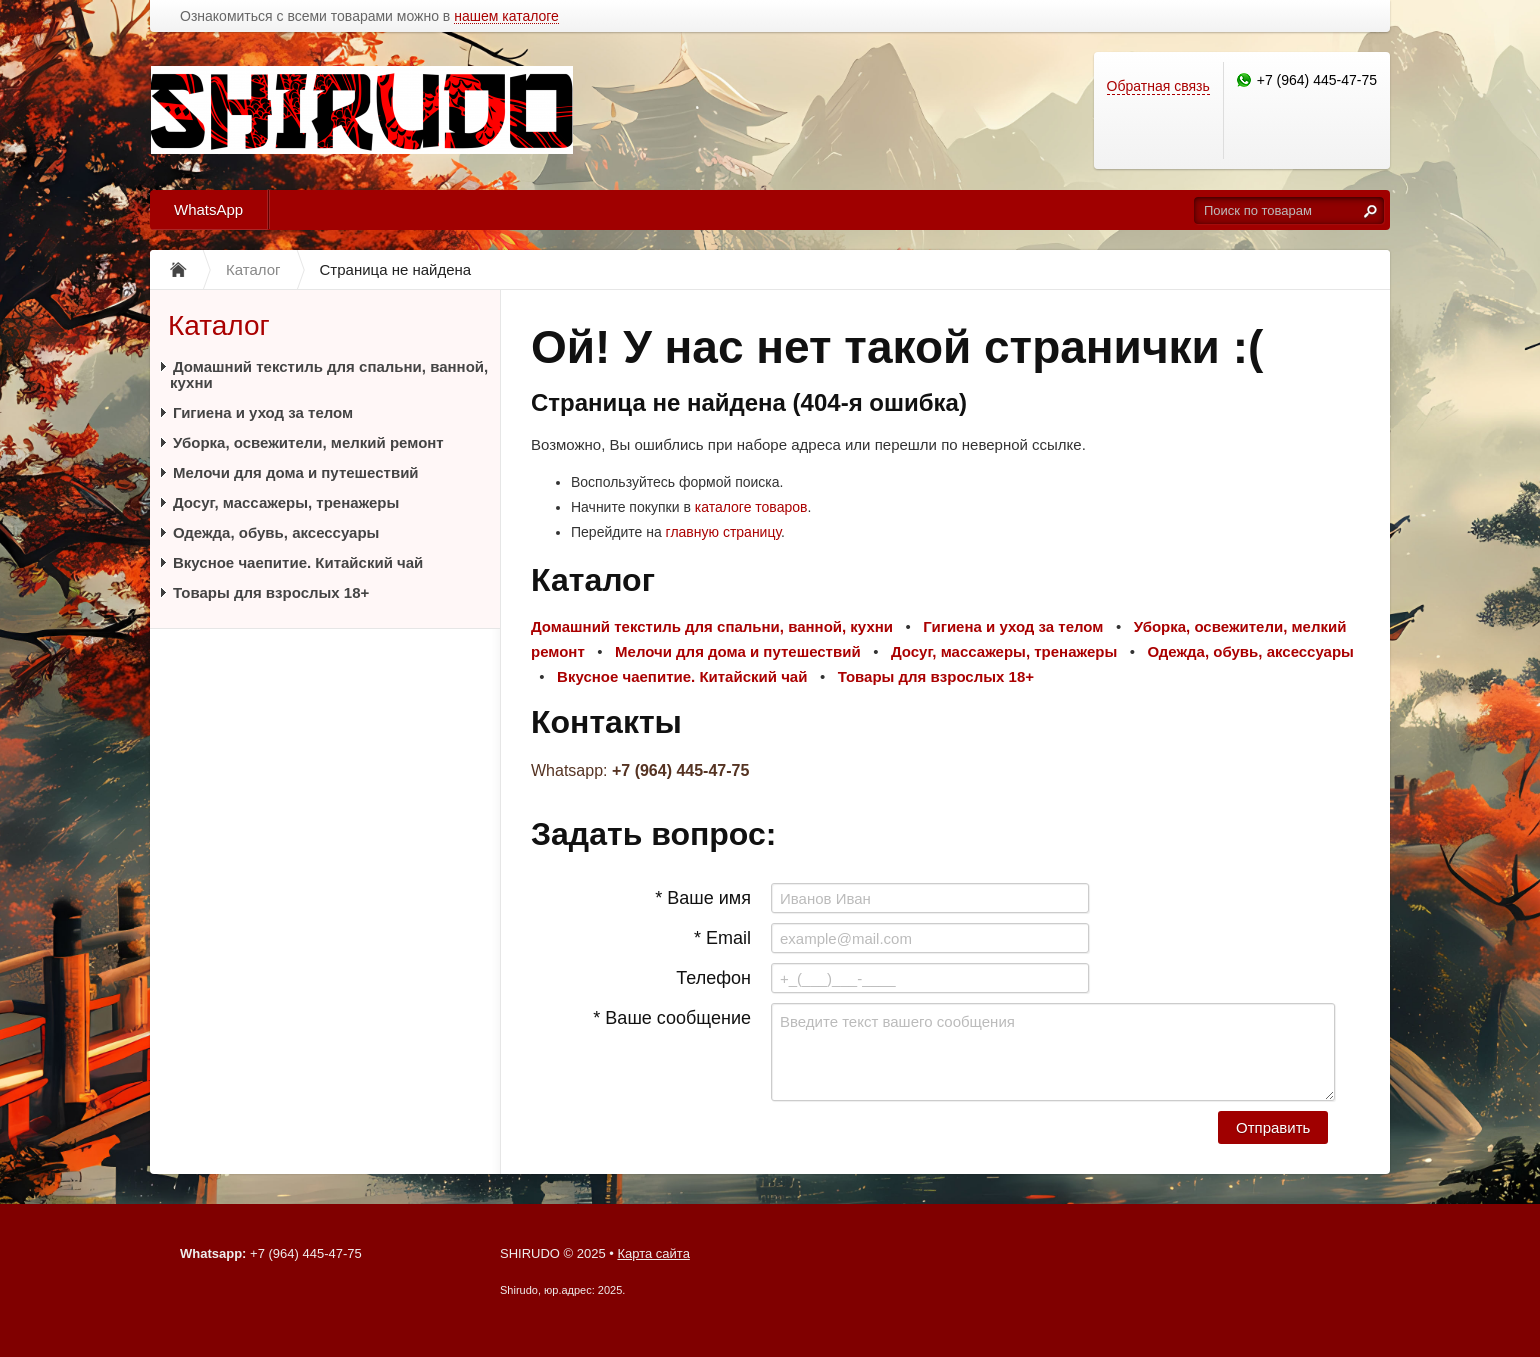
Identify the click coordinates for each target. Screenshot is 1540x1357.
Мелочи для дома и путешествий (296, 472)
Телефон (713, 978)
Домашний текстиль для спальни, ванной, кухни (329, 374)
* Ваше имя (703, 898)
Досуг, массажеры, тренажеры (286, 502)
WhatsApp (208, 209)
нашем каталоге (506, 16)
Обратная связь (1158, 86)
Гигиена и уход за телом (263, 412)
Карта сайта (653, 1253)
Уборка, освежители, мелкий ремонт (308, 442)
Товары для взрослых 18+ (271, 592)
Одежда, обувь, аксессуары (276, 532)
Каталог (219, 325)
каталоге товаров (751, 507)
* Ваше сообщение (672, 1018)
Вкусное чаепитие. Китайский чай (298, 562)
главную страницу (723, 532)
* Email (722, 938)
